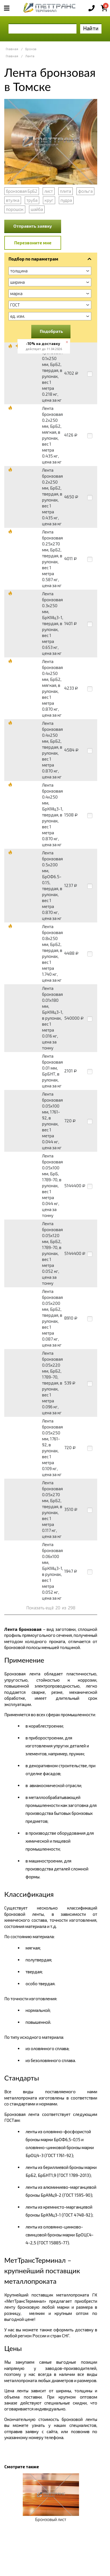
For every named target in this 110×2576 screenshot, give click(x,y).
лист (48, 191)
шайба (37, 209)
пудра (66, 200)
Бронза (30, 49)
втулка (12, 200)
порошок (15, 209)
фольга (85, 191)
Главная (12, 49)
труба (32, 200)
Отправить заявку (32, 225)
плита (65, 191)
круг (49, 200)
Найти (91, 28)
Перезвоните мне (32, 242)
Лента (29, 56)
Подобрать (51, 331)
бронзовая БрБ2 (21, 191)
